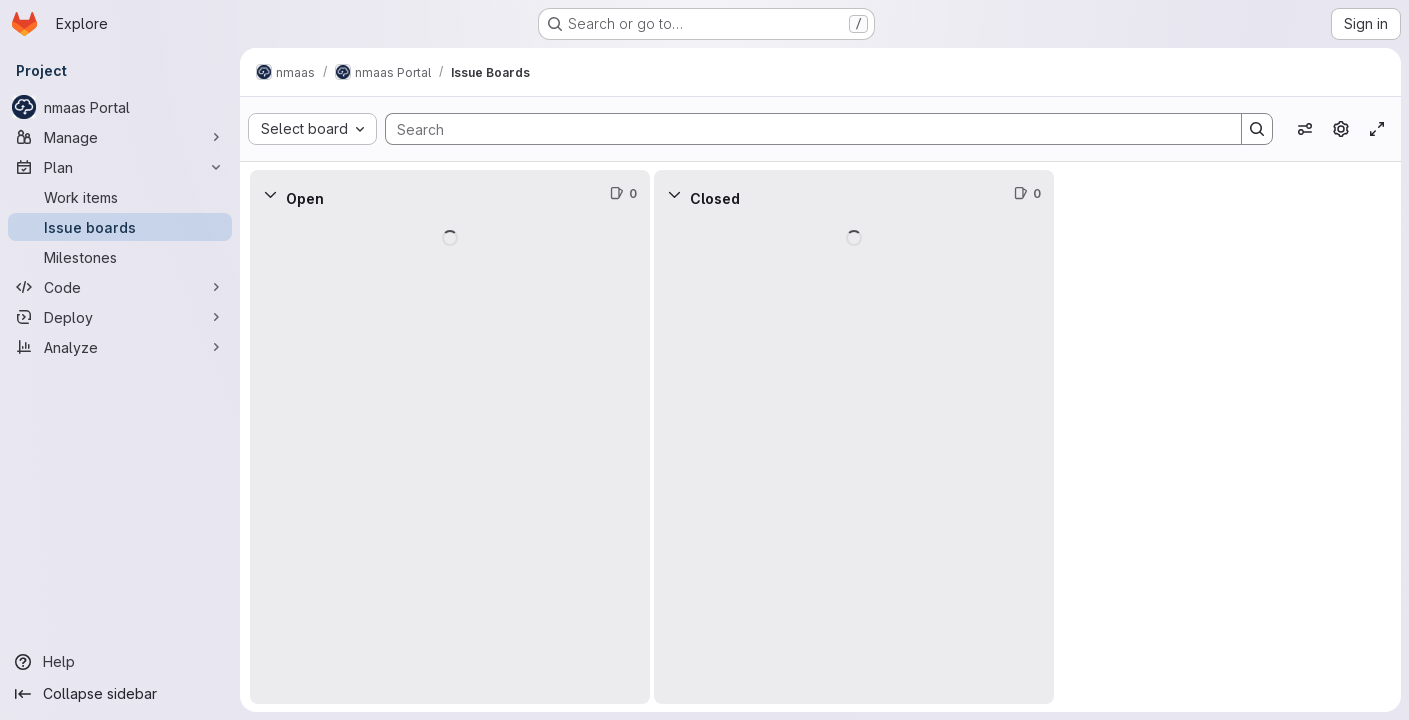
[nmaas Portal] (120, 107)
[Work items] (120, 197)
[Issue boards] (120, 227)
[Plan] (120, 167)
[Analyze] (120, 347)
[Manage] (120, 137)
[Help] (120, 662)
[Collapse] (270, 194)
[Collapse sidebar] (120, 694)
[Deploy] (120, 317)
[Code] (120, 287)
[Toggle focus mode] (1377, 129)
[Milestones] (120, 257)
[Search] (803, 129)
